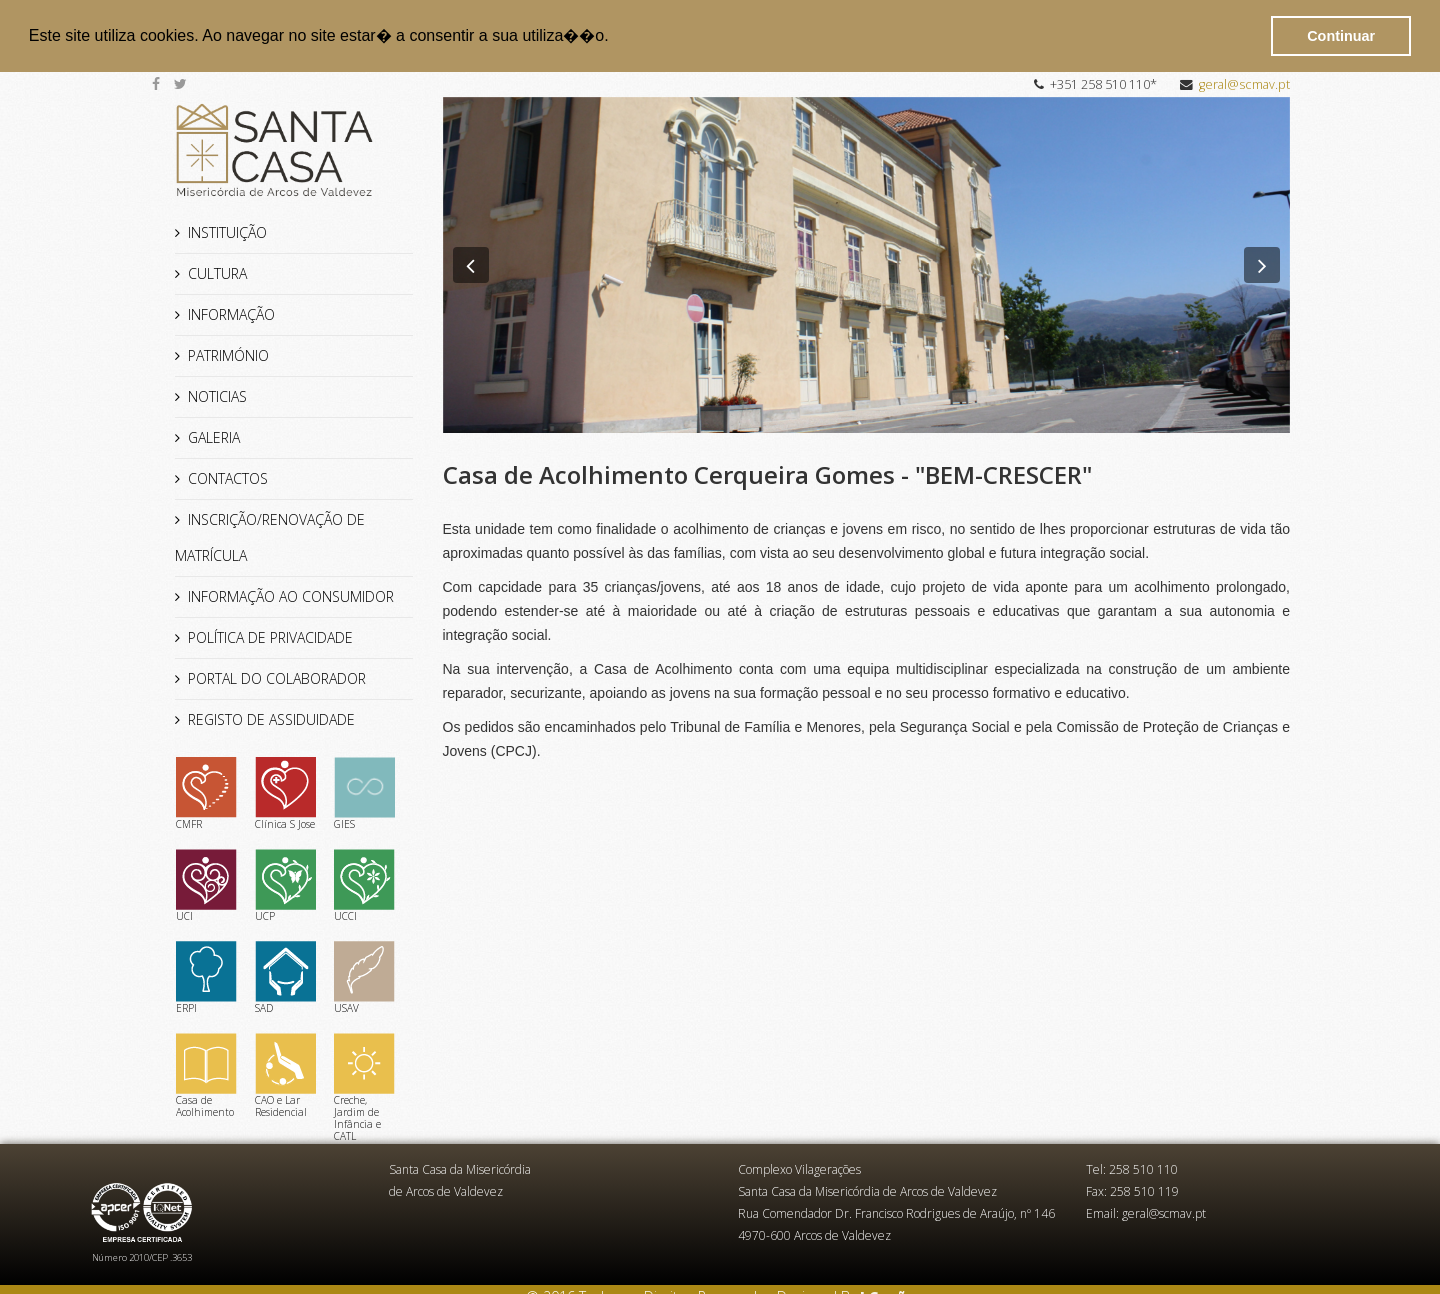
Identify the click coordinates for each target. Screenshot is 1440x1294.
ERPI (206, 977)
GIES (364, 793)
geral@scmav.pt (1244, 83)
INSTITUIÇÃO (227, 231)
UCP (285, 885)
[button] (616, 37)
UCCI (364, 885)
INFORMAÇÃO (231, 313)
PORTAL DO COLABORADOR (277, 677)
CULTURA (217, 272)
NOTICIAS (217, 395)
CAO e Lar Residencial (285, 1075)
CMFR (206, 793)
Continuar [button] (1341, 36)
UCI (206, 885)
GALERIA (214, 436)
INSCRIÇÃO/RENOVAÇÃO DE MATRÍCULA (270, 536)
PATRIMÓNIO (228, 354)
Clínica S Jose (285, 793)
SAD (285, 977)
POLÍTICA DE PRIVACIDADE (270, 636)
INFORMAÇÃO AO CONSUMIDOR (291, 595)
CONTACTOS (228, 477)
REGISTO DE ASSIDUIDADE (271, 718)
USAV (364, 977)
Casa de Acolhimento (206, 1075)
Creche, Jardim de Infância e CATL (364, 1087)
